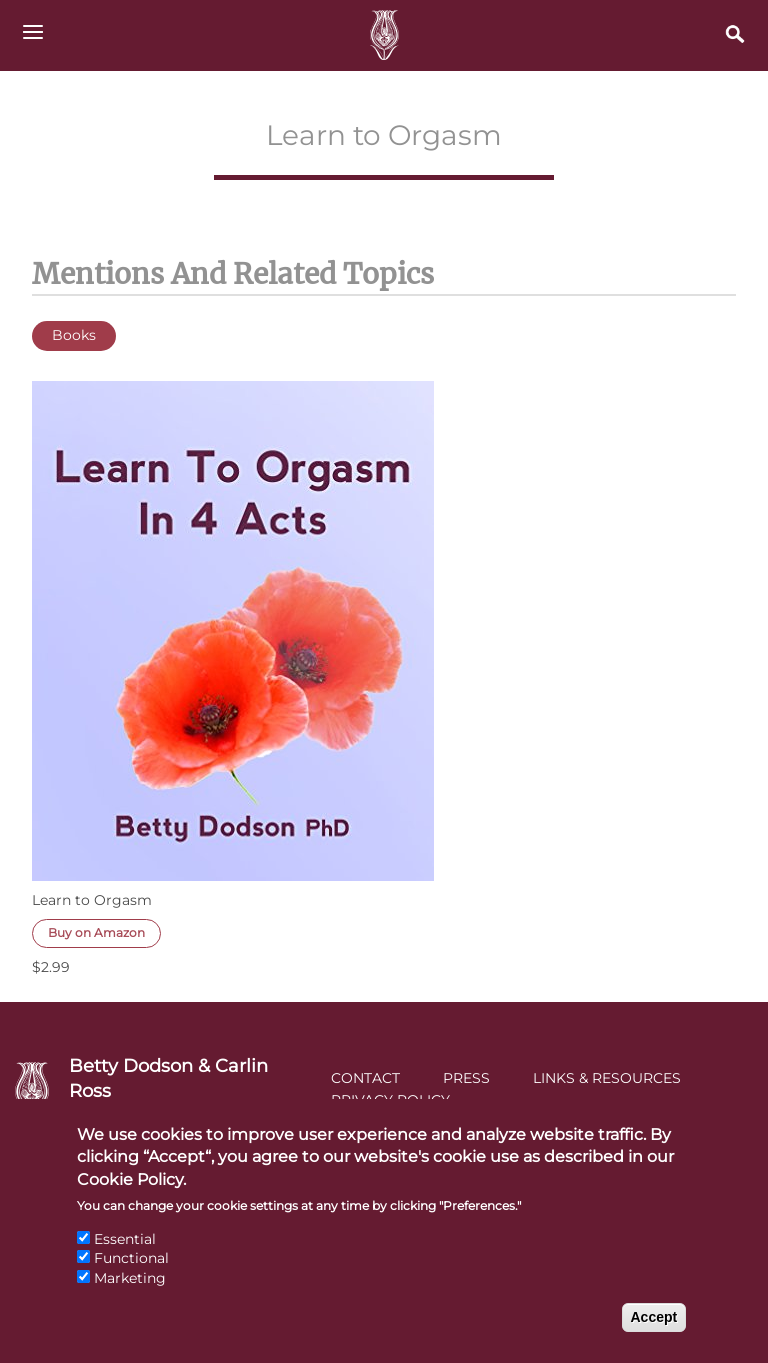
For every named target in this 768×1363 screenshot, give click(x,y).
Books (74, 335)
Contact (365, 1078)
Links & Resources (607, 1078)
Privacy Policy (390, 1100)
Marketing (130, 1293)
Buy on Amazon (96, 932)
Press (466, 1078)
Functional (131, 1273)
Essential (125, 1254)
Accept (654, 1332)
